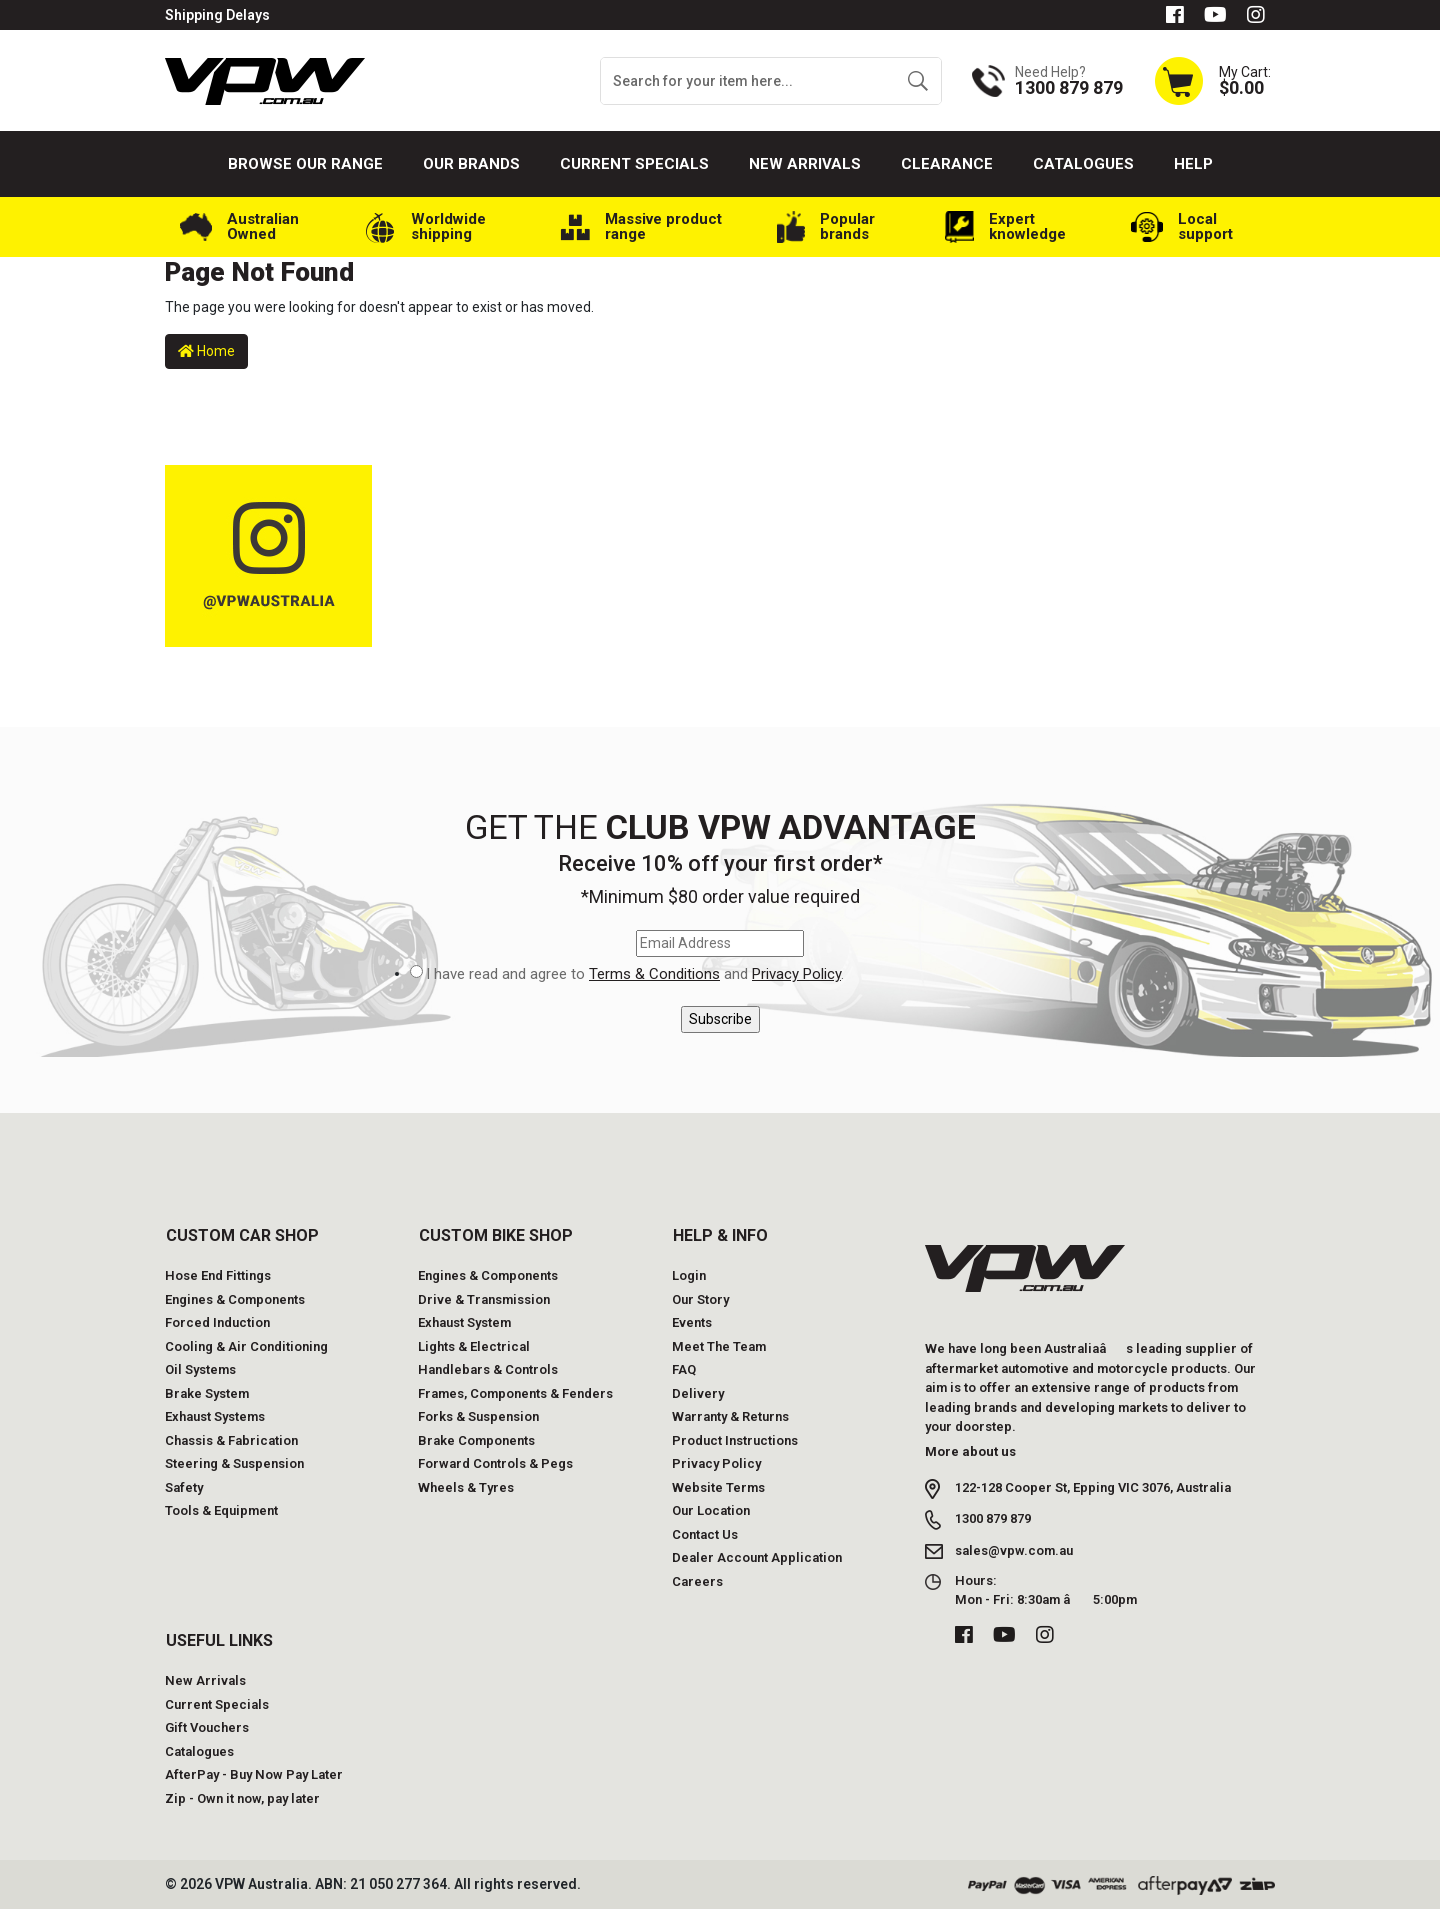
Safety (184, 1487)
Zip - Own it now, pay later (242, 1798)
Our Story (700, 1299)
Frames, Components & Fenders (515, 1393)
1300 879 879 (993, 1518)
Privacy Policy (796, 974)
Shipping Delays (217, 15)
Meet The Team (719, 1346)
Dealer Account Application (757, 1557)
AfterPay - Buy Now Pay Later (254, 1774)
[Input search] (748, 81)
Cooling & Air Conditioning (246, 1346)
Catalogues (1083, 164)
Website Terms (718, 1487)
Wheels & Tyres (466, 1487)
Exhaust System (464, 1322)
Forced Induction (217, 1322)
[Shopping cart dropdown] (1212, 80)
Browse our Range (305, 164)
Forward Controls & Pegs (495, 1463)
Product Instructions (735, 1440)
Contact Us (705, 1534)
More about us (970, 1451)
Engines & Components (235, 1299)
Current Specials (634, 164)
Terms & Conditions (654, 974)
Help (1193, 164)
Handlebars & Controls (488, 1369)
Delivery (698, 1393)
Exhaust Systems (215, 1416)
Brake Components (476, 1440)
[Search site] (917, 81)
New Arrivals (805, 164)
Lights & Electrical (474, 1346)
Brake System (207, 1393)
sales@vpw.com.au (1014, 1550)
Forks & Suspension (478, 1416)
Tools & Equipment (221, 1510)
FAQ (684, 1369)
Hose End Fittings (218, 1275)
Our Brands (471, 164)
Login (689, 1275)
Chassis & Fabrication (231, 1440)
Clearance (947, 164)
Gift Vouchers (207, 1727)
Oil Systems (200, 1369)
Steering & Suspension (234, 1463)
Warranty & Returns (730, 1416)
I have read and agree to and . (635, 974)
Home (206, 351)
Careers (697, 1581)
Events (692, 1322)
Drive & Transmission (484, 1299)
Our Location (711, 1510)
